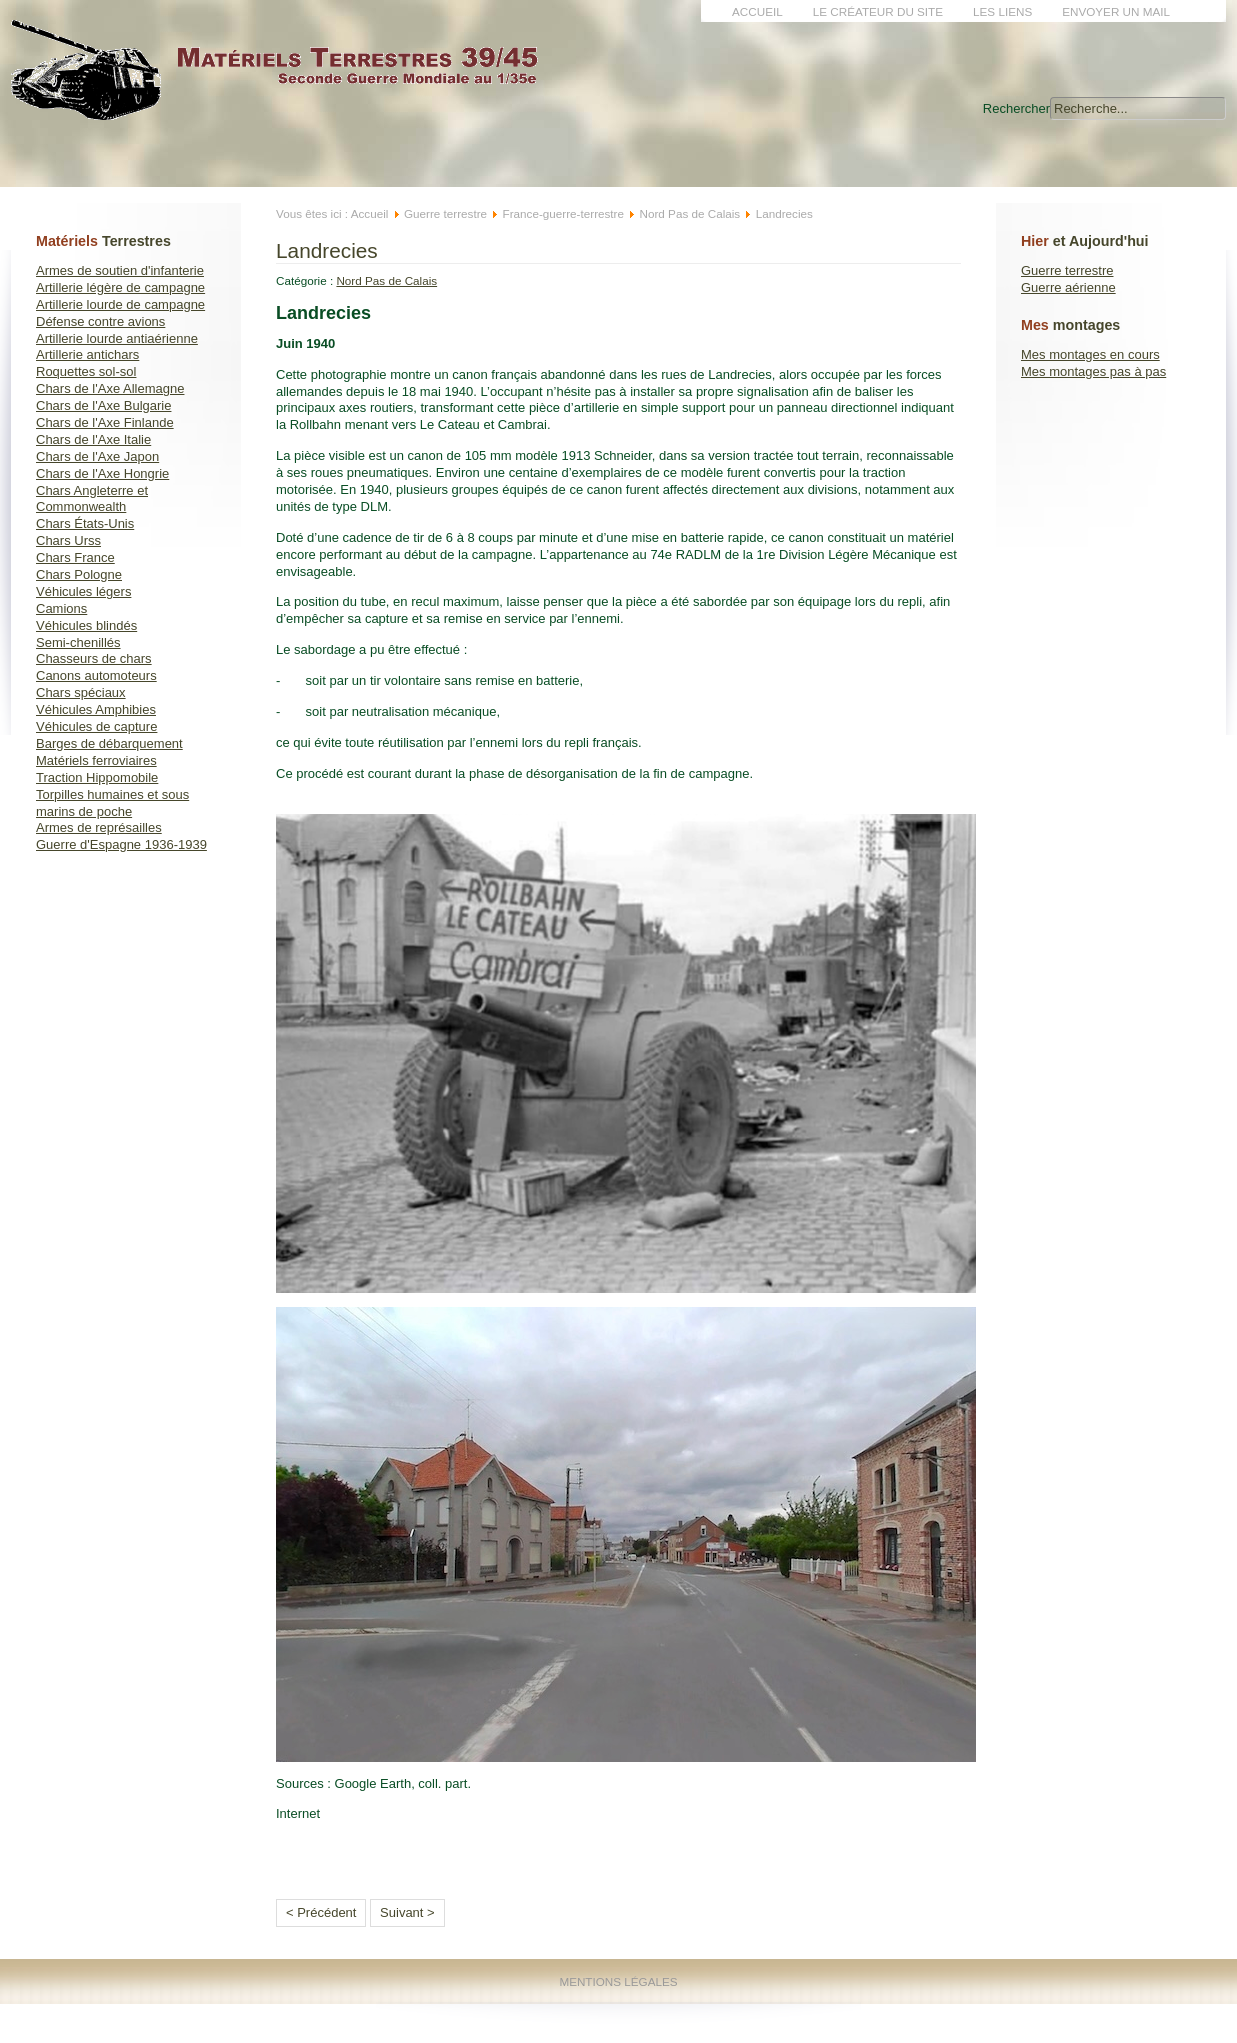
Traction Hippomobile (97, 777)
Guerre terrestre (1067, 270)
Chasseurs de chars (94, 658)
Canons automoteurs (96, 675)
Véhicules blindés (86, 625)
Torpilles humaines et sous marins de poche (112, 803)
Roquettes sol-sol (86, 371)
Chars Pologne (79, 574)
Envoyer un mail (1116, 11)
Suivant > (407, 1912)
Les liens (1002, 11)
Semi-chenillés (78, 642)
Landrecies (327, 250)
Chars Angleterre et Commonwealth (92, 499)
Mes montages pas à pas (1093, 371)
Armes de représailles (99, 827)
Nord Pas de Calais (690, 213)
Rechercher (1016, 108)
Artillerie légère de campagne (120, 287)
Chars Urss (68, 540)
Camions (61, 608)
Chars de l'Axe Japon (97, 456)
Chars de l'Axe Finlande (105, 422)
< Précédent (321, 1912)
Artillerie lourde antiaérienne (117, 338)
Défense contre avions (100, 321)
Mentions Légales (618, 1981)
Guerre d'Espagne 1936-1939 (121, 844)
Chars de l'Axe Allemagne (110, 388)
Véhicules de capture (96, 726)
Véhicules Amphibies (96, 709)
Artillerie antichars (87, 354)
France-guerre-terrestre (563, 213)
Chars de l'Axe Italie (93, 439)
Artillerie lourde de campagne (120, 304)
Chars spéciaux (81, 692)
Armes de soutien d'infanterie (120, 270)
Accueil (757, 11)
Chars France (75, 557)
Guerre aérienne (1068, 287)
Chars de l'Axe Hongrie (102, 473)
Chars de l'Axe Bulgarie (103, 405)
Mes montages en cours (1090, 354)
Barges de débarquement (109, 743)
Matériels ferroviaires (96, 760)
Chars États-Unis (85, 523)
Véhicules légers (83, 591)
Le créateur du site (878, 11)
